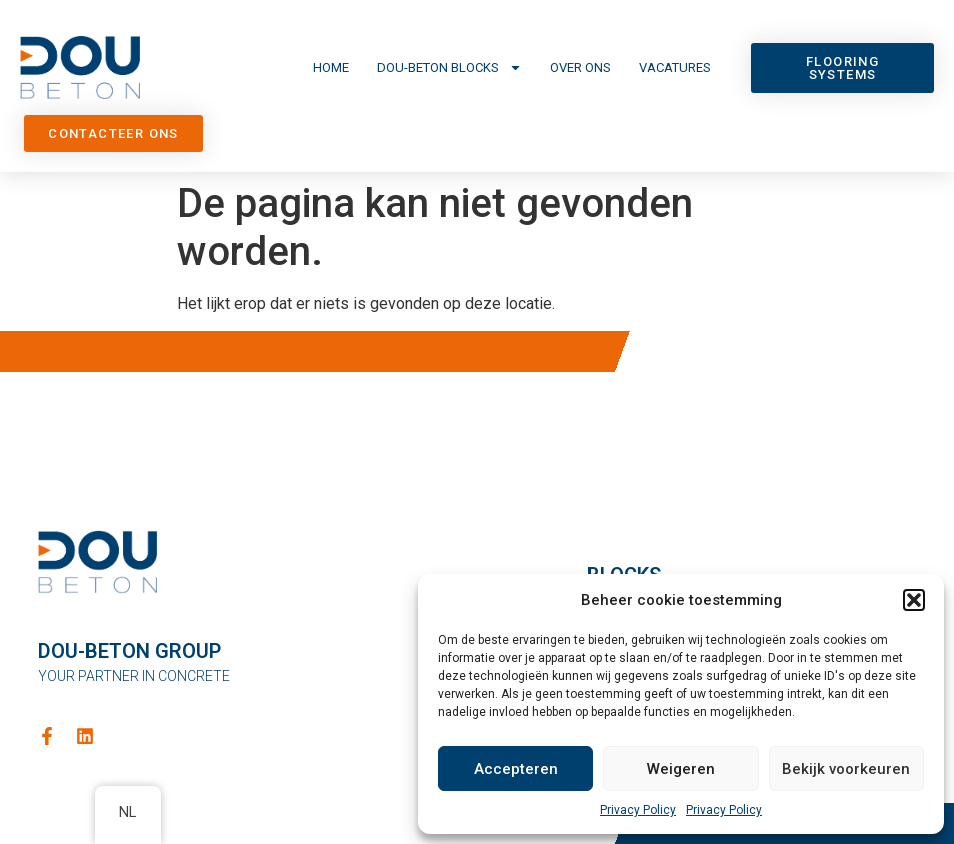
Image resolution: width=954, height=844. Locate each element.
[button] (914, 600)
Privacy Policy (638, 810)
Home (331, 67)
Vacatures (675, 67)
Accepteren (516, 769)
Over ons (580, 67)
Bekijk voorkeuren (846, 769)
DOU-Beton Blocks (449, 67)
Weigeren (681, 769)
